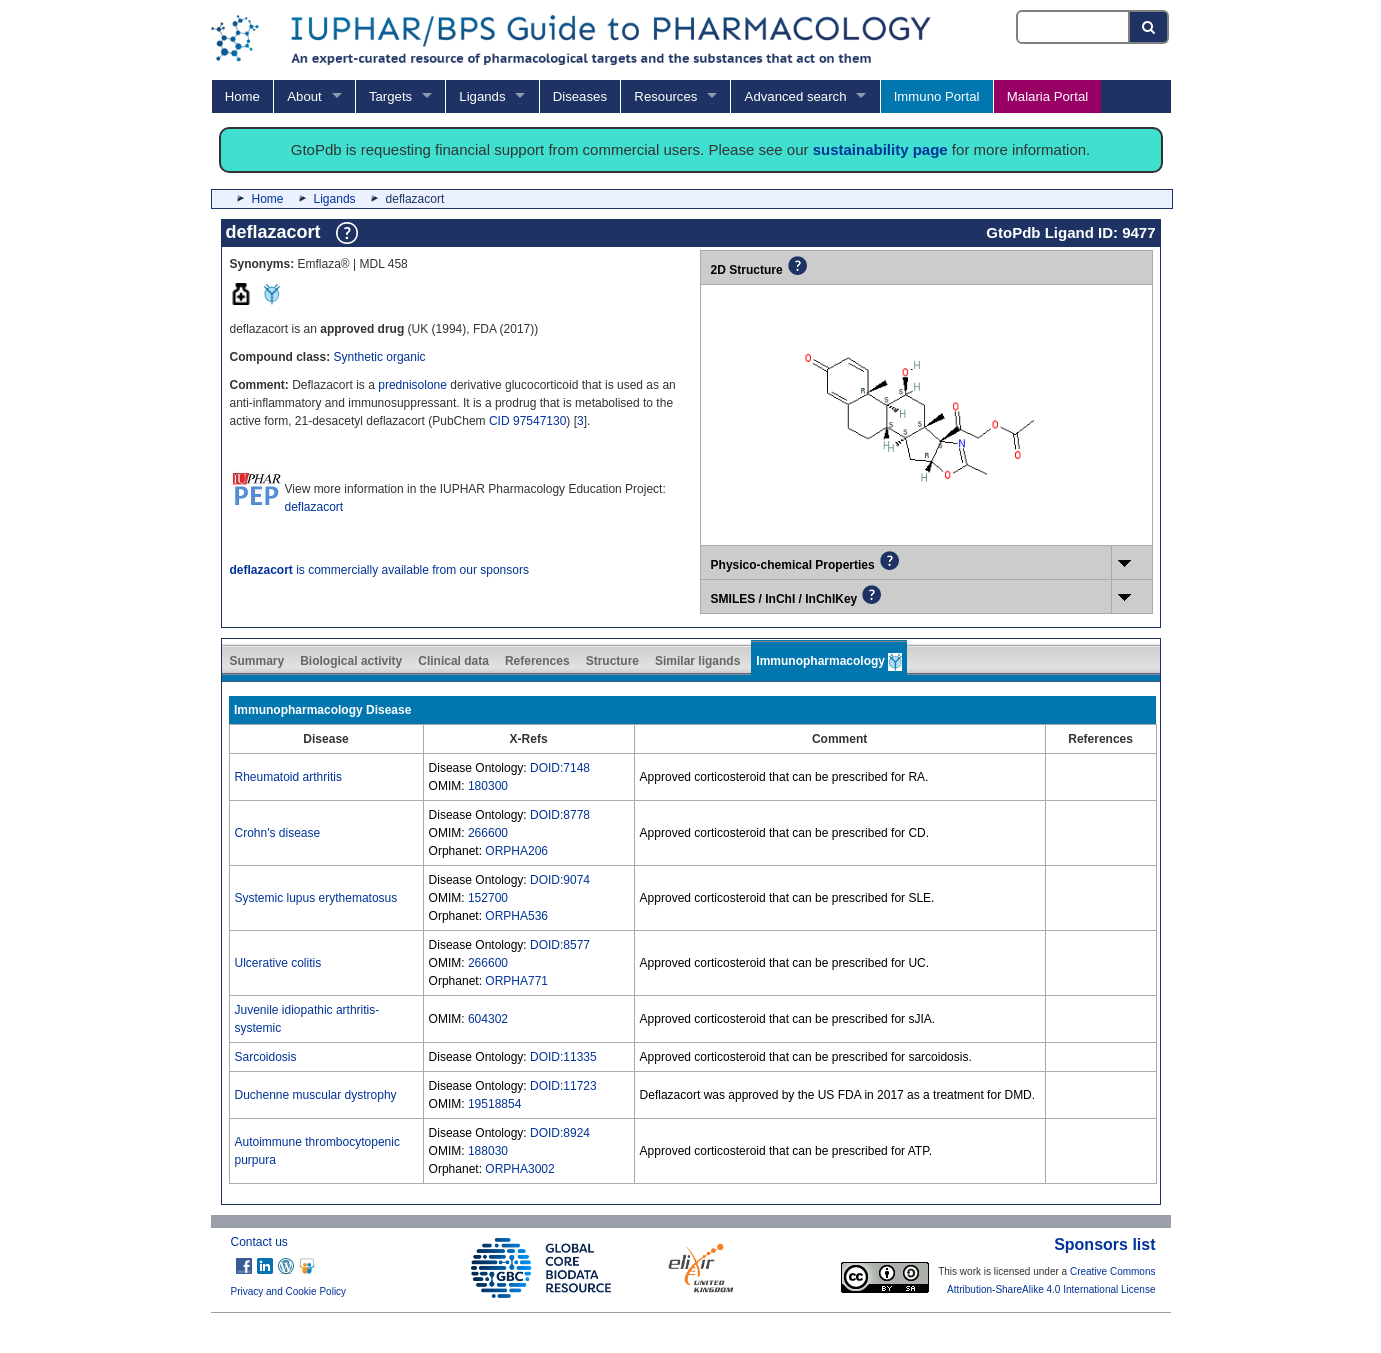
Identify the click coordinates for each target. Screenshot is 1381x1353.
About (304, 96)
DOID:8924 (560, 1133)
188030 (488, 1151)
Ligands (482, 96)
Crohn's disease (278, 833)
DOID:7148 (560, 768)
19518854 (494, 1104)
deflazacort (314, 507)
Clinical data (453, 661)
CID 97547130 (527, 421)
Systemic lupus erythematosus (316, 898)
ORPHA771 (516, 981)
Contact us (259, 1242)
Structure (612, 661)
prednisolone (412, 385)
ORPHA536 (516, 916)
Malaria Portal (1047, 96)
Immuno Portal (937, 96)
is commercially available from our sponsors (379, 570)
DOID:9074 (560, 880)
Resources (665, 96)
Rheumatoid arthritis (288, 777)
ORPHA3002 (519, 1169)
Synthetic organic (380, 357)
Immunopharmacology (829, 662)
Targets (390, 96)
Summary (257, 661)
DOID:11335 (563, 1057)
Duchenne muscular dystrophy (316, 1095)
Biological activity (351, 661)
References (537, 661)
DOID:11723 (563, 1086)
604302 (488, 1019)
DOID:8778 (560, 815)
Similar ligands (697, 661)
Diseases (580, 96)
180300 (488, 786)
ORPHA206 (516, 851)
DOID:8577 (560, 945)
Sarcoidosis (266, 1057)
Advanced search (796, 96)
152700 (488, 898)
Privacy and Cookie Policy (289, 1291)
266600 (488, 833)
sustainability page (880, 149)
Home (242, 96)
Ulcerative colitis (278, 963)
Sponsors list (1104, 1244)
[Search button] (1149, 27)
